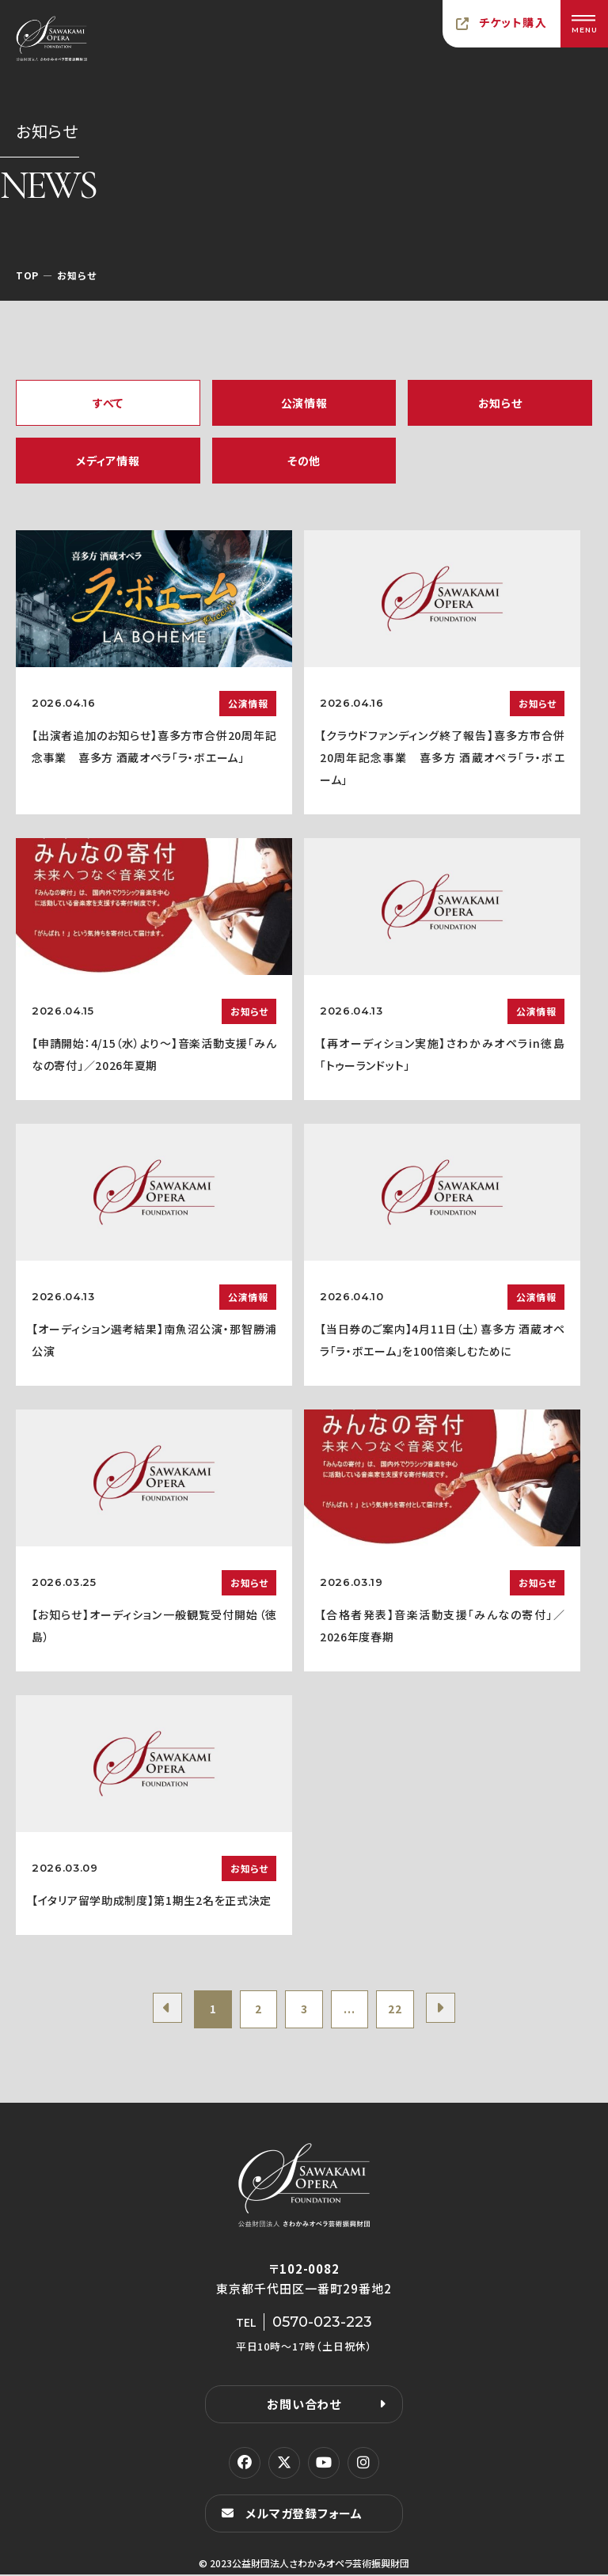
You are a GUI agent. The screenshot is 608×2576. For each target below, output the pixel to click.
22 (398, 2010)
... (351, 2010)
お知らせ (500, 403)
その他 (304, 461)
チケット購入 (513, 22)
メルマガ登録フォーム (304, 2514)
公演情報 (304, 403)
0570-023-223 (322, 2323)
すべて (108, 403)
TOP (27, 275)
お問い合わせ (304, 2405)
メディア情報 (107, 461)
